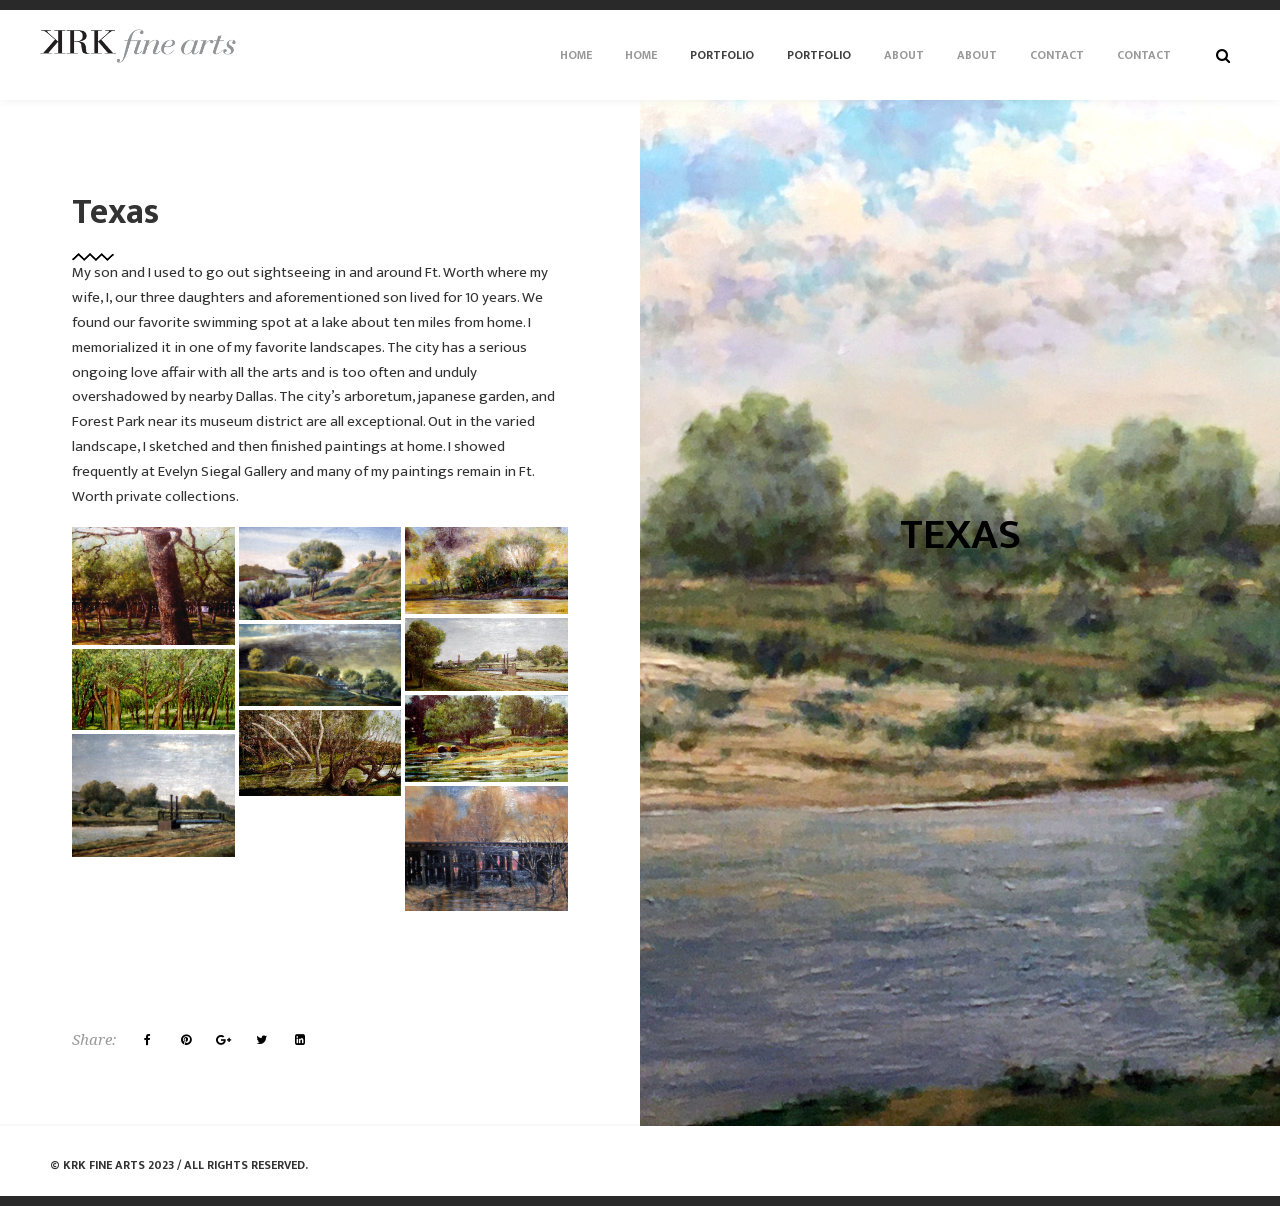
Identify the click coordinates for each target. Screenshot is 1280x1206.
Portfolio (722, 55)
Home (576, 55)
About (904, 55)
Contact (1057, 55)
